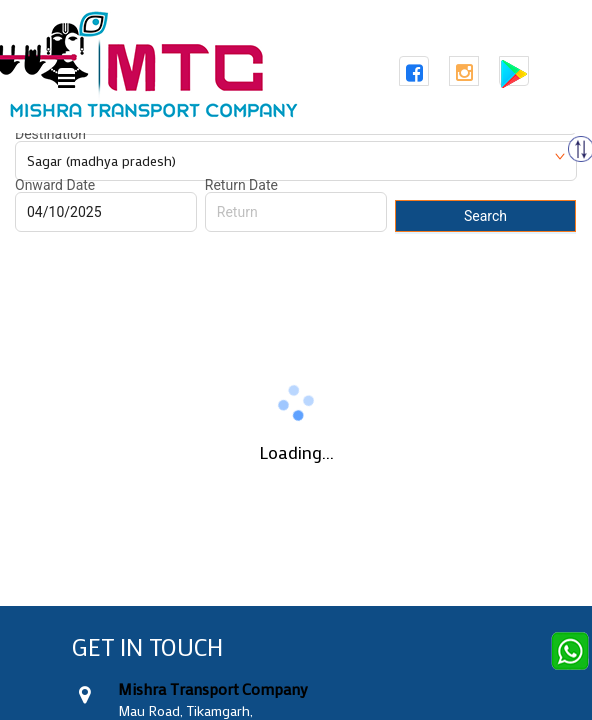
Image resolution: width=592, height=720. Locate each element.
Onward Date (55, 185)
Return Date (241, 185)
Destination (50, 134)
